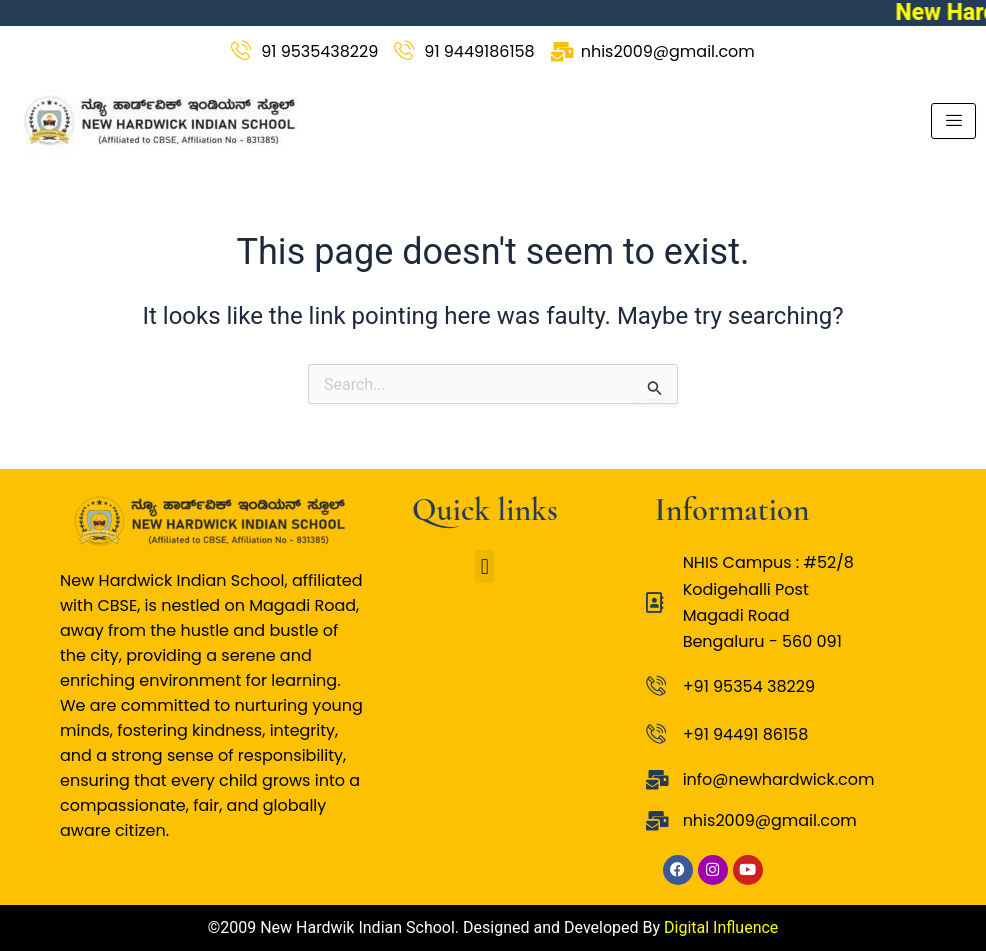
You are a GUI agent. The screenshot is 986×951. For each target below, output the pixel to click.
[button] (484, 566)
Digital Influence (721, 927)
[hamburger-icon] (953, 121)
